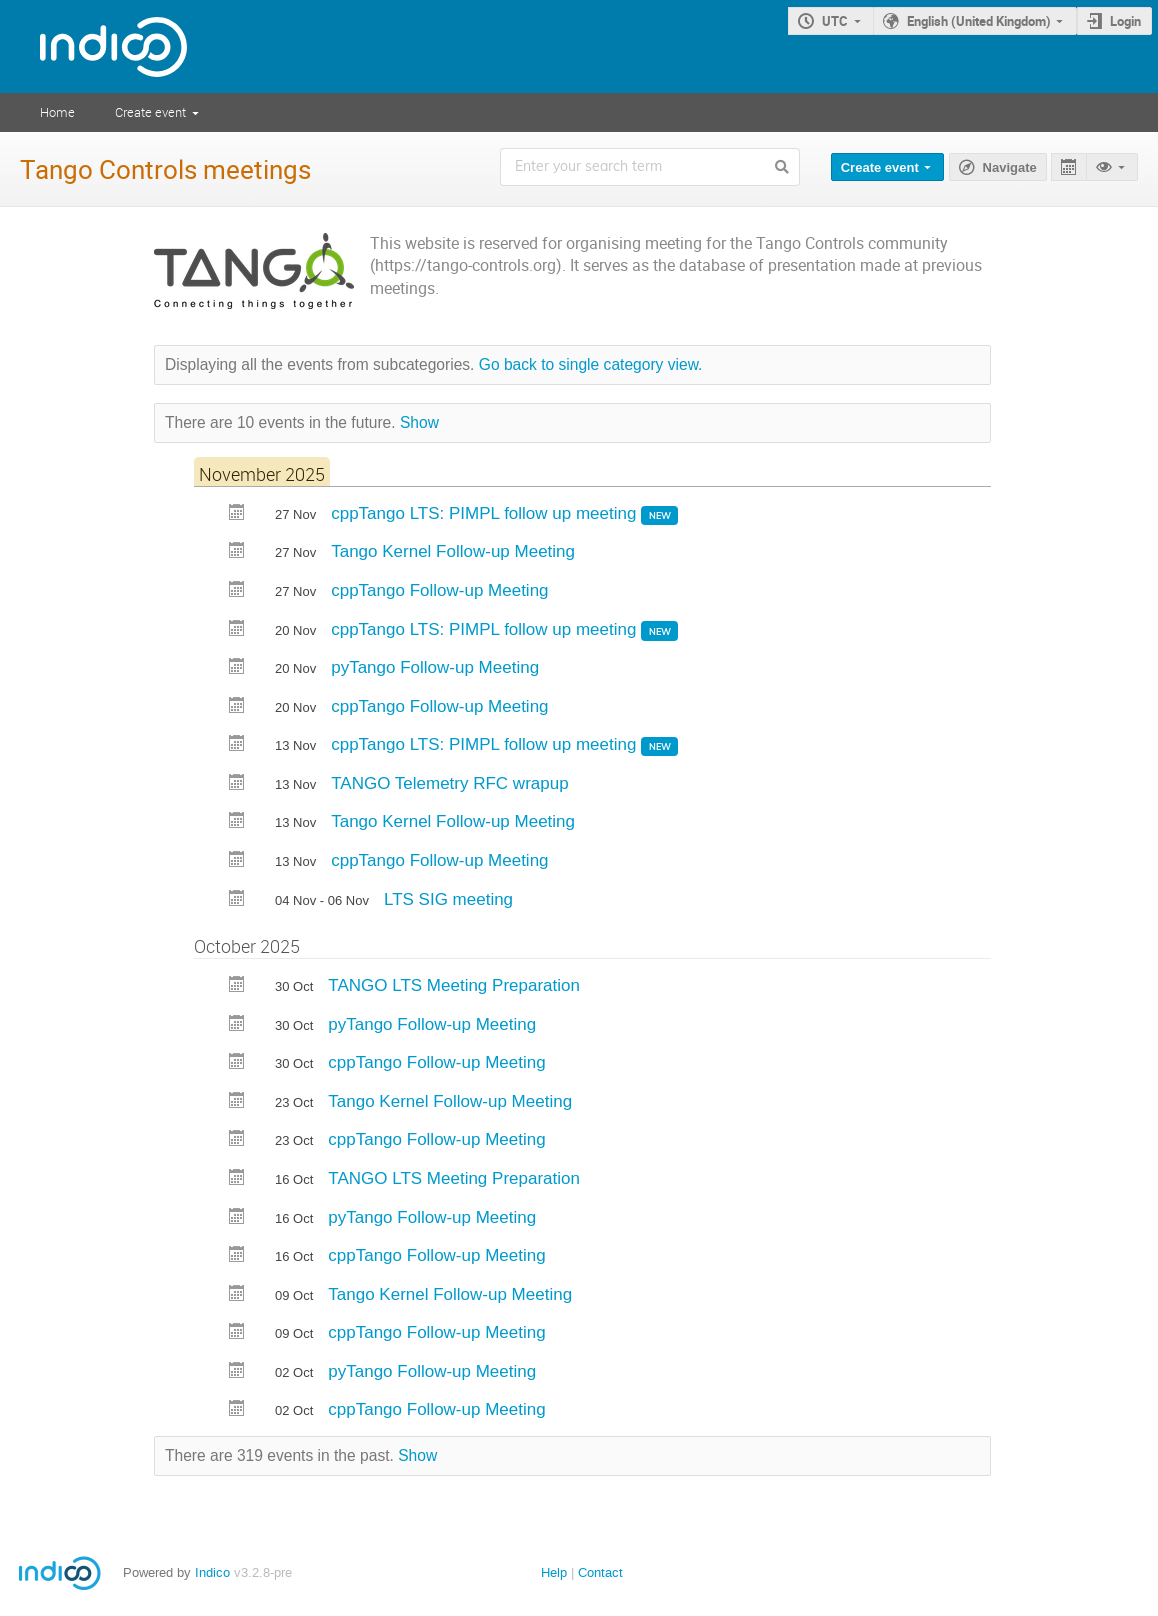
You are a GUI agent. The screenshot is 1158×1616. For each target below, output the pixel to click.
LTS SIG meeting (448, 899)
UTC (835, 21)
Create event (150, 112)
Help (554, 1572)
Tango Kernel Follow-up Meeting (453, 551)
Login (1125, 21)
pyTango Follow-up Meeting (435, 667)
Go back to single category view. (591, 364)
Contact (600, 1572)
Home (57, 112)
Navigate (1010, 167)
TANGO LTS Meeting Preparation (454, 985)
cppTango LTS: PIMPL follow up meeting (486, 513)
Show (419, 422)
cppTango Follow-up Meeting (439, 590)
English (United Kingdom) (979, 21)
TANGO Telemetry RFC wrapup (449, 783)
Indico (212, 1572)
